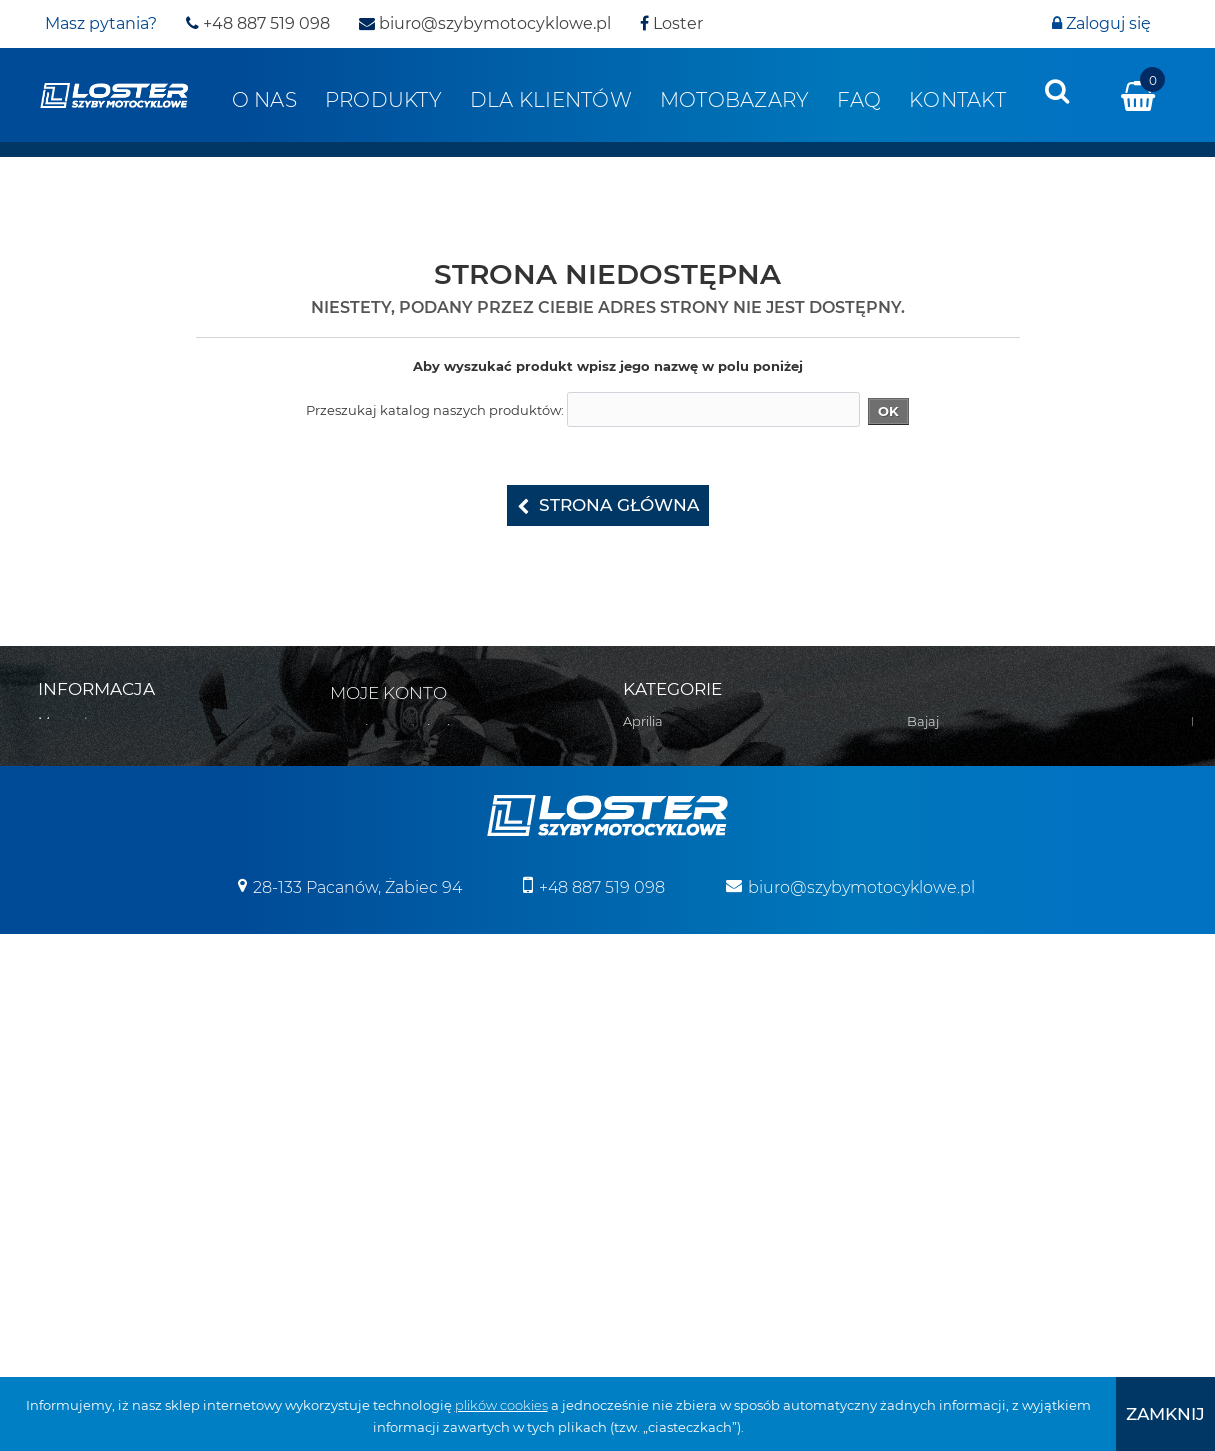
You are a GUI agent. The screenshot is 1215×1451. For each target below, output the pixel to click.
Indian (644, 1033)
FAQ (859, 100)
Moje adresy (383, 781)
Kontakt (957, 100)
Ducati (644, 929)
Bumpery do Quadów (977, 903)
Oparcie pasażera (963, 1007)
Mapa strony (78, 721)
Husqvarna (659, 1007)
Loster (671, 23)
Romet (645, 1189)
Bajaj (639, 747)
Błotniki (931, 955)
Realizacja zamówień (105, 799)
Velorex (930, 721)
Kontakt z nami (87, 747)
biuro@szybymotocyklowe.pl (485, 23)
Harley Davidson (676, 955)
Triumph (651, 1241)
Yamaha (934, 773)
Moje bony (378, 833)
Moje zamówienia (401, 729)
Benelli (645, 773)
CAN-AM (650, 877)
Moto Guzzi (659, 1111)
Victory (929, 747)
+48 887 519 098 (258, 23)
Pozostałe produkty (969, 1241)
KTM (637, 1085)
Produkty (383, 100)
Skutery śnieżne (958, 851)
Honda (645, 981)
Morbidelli (654, 1137)
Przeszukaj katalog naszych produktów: (435, 410)
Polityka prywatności (104, 877)
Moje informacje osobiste (424, 807)
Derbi (641, 903)
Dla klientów (551, 100)
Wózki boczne (952, 1215)
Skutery (932, 825)
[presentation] (1057, 91)
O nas (264, 100)
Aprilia (643, 721)
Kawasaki (653, 1059)
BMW (641, 825)
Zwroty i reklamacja (100, 851)
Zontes (929, 799)
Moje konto (388, 693)
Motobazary (735, 100)
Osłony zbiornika (960, 1085)
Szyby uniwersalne (967, 1111)
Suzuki (645, 1215)
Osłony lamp (947, 1059)
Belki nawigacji (955, 929)
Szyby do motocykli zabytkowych (1013, 1137)
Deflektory (941, 981)
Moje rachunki (391, 755)
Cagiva (645, 851)
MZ (633, 1163)
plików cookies (501, 1405)
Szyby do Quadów (965, 1163)
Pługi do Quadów (963, 877)
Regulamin (74, 773)
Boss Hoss (655, 799)
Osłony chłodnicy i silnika (986, 1033)
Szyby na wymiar (961, 1189)
